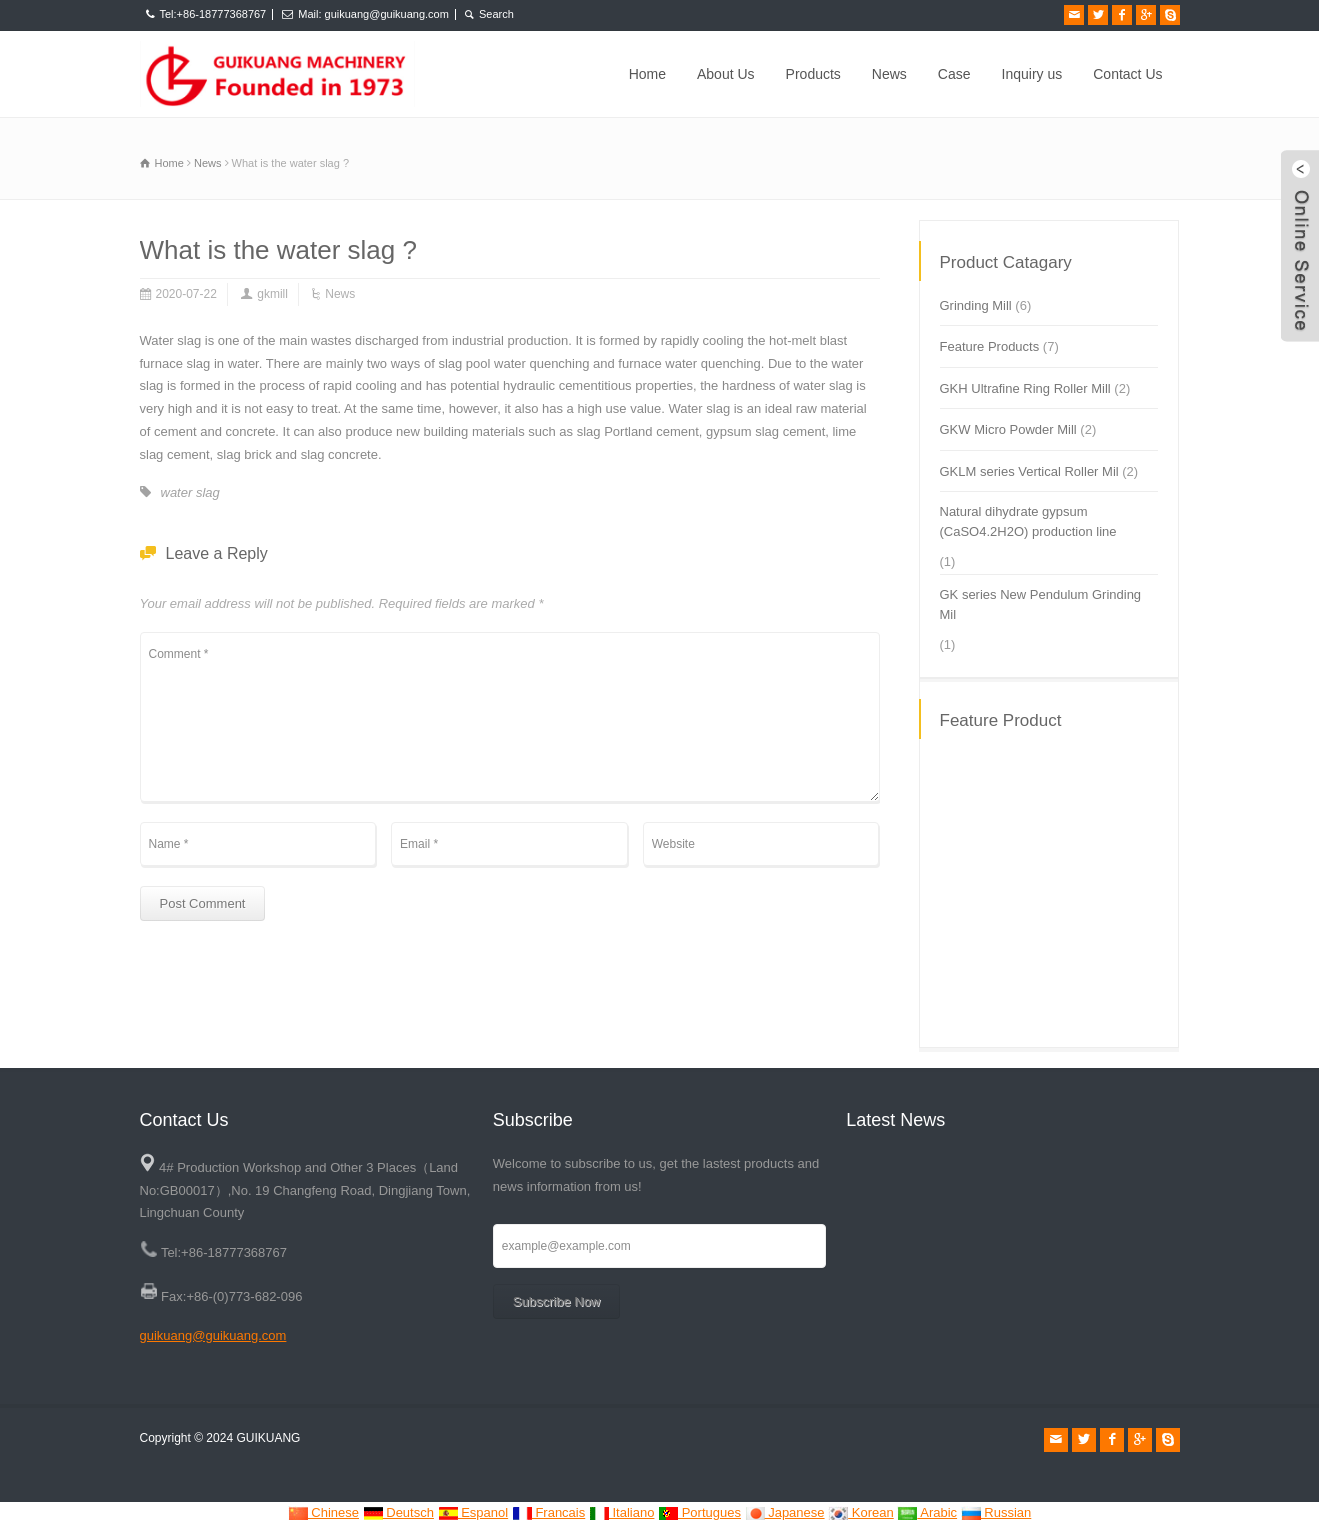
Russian (996, 1512)
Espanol (473, 1512)
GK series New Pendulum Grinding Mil (1041, 604)
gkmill (272, 294)
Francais (548, 1512)
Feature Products (990, 346)
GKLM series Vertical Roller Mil (1029, 471)
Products (813, 74)
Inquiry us (1032, 74)
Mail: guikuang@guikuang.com (373, 14)
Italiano (622, 1512)
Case (954, 74)
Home (647, 74)
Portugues (699, 1512)
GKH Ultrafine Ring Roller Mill (1025, 388)
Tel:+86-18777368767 (213, 14)
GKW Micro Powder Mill (1008, 429)
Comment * (510, 717)
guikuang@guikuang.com (213, 1335)
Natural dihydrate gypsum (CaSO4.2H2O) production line (1028, 521)
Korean (861, 1512)
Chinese (323, 1512)
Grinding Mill (976, 305)
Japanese (785, 1512)
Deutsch (398, 1512)
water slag (190, 492)
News (889, 74)
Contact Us (1127, 74)
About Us (726, 74)
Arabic (927, 1512)
